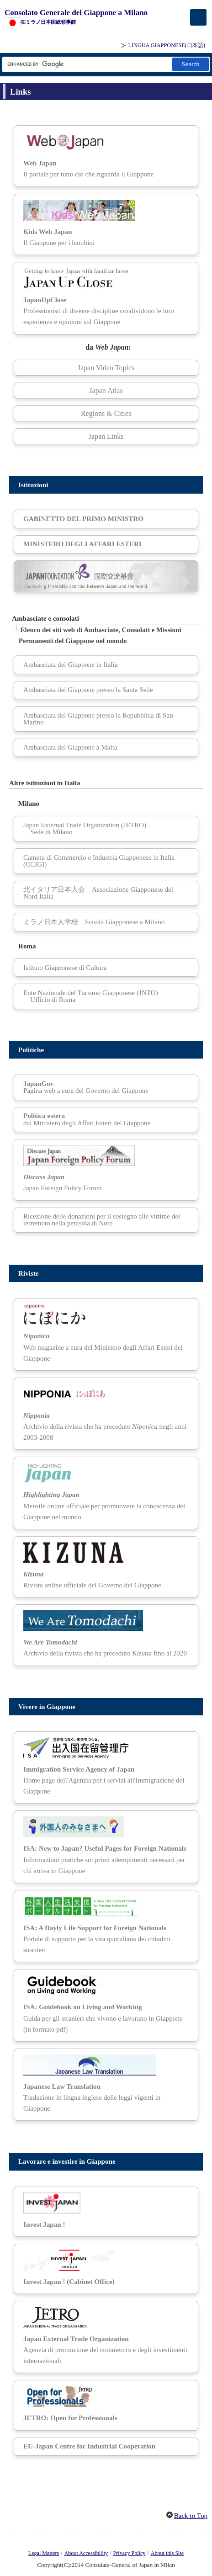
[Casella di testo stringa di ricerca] (86, 64)
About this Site (167, 2553)
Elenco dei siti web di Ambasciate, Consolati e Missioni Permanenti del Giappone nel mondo (100, 635)
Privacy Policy (129, 2553)
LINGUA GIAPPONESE (166, 45)
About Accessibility (86, 2553)
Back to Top (190, 2515)
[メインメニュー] (198, 17)
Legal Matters (43, 2553)
